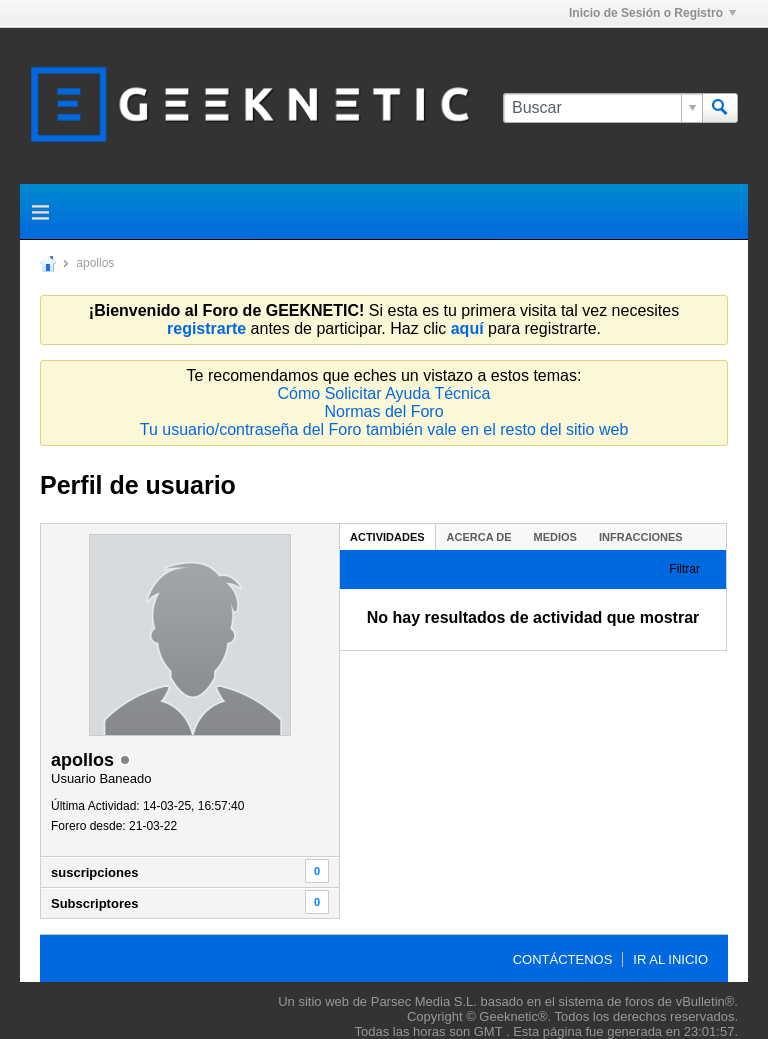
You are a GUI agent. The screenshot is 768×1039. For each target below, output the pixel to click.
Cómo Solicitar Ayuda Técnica (384, 393)
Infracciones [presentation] (641, 537)
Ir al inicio (670, 959)
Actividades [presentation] (387, 537)
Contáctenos (563, 959)
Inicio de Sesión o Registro (652, 13)
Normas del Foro (383, 411)
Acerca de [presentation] (479, 537)
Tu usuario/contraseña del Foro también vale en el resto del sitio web (384, 429)
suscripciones (94, 872)
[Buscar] (602, 108)
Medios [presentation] (555, 537)
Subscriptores (94, 903)
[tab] (387, 536)
